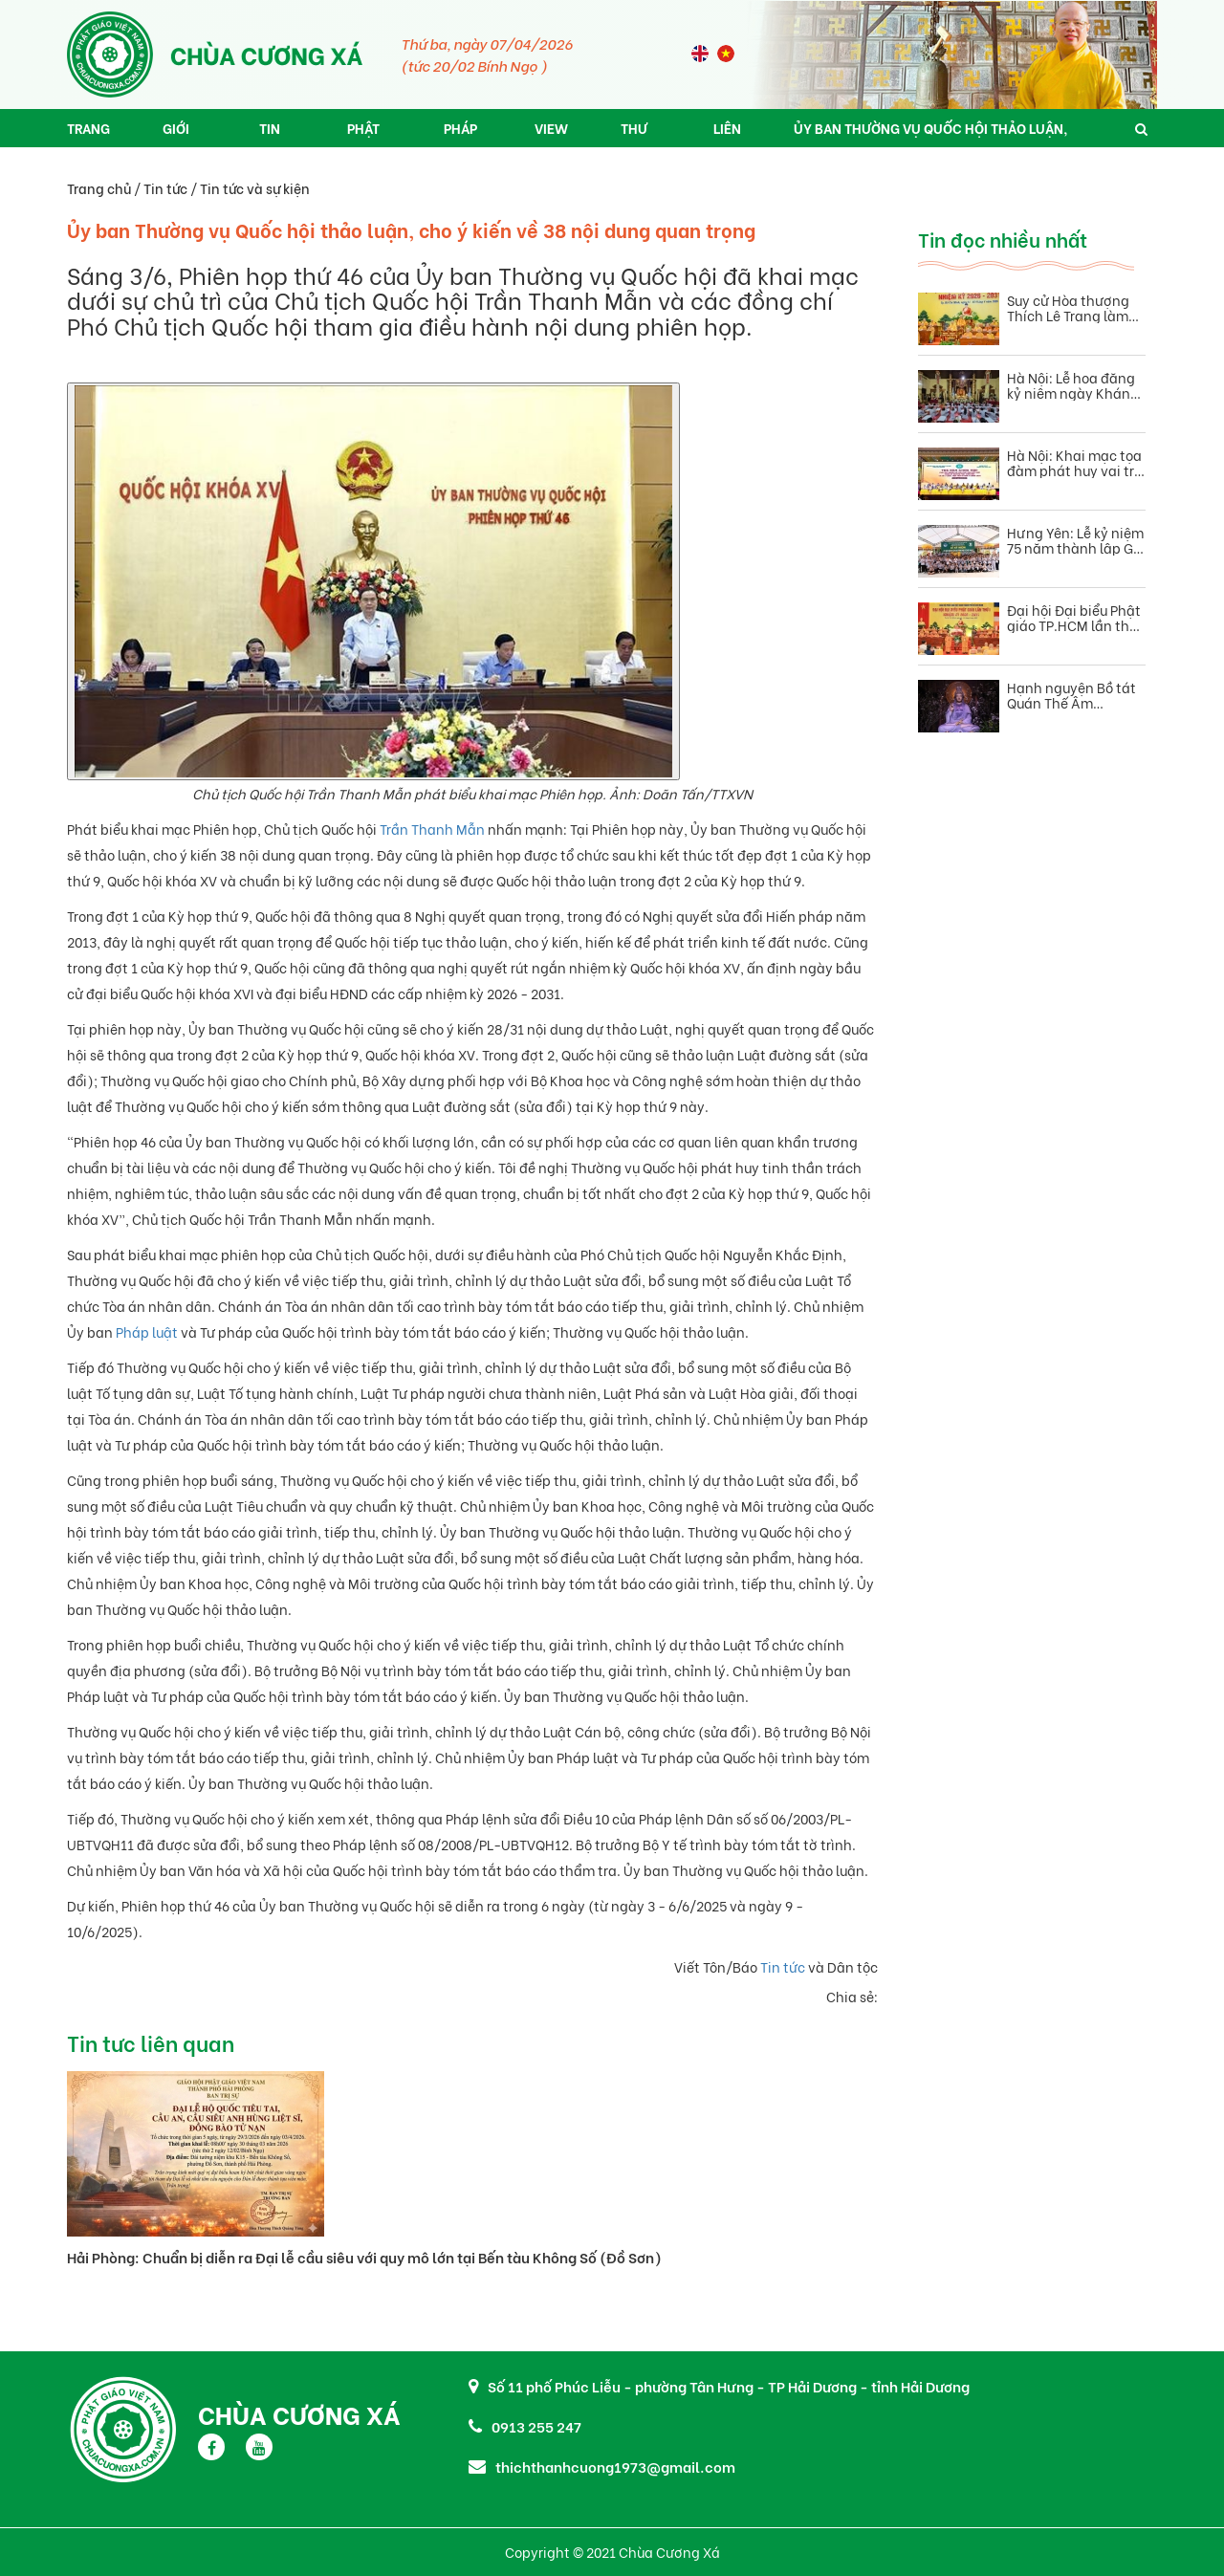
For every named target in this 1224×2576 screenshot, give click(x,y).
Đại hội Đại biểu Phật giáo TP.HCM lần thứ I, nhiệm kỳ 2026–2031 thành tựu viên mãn (1074, 617)
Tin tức (272, 132)
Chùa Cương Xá (299, 2413)
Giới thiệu (182, 132)
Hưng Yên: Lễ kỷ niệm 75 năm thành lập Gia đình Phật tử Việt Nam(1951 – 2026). (1076, 540)
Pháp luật (147, 1331)
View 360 (551, 132)
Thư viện (635, 132)
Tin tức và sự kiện (255, 188)
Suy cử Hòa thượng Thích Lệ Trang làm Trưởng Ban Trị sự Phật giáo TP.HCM (1068, 308)
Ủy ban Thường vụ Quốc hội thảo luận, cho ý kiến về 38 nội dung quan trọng (930, 132)
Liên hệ (727, 132)
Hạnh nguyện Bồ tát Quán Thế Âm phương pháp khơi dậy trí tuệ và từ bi (1071, 695)
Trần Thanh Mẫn (432, 829)
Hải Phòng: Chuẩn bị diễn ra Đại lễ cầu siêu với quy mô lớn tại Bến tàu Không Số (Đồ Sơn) (364, 2256)
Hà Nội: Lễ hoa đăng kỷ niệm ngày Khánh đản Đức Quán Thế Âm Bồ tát (1073, 385)
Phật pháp (364, 132)
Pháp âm (460, 132)
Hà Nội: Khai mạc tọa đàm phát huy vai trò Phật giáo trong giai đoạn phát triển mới (1074, 463)
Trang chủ (88, 132)
